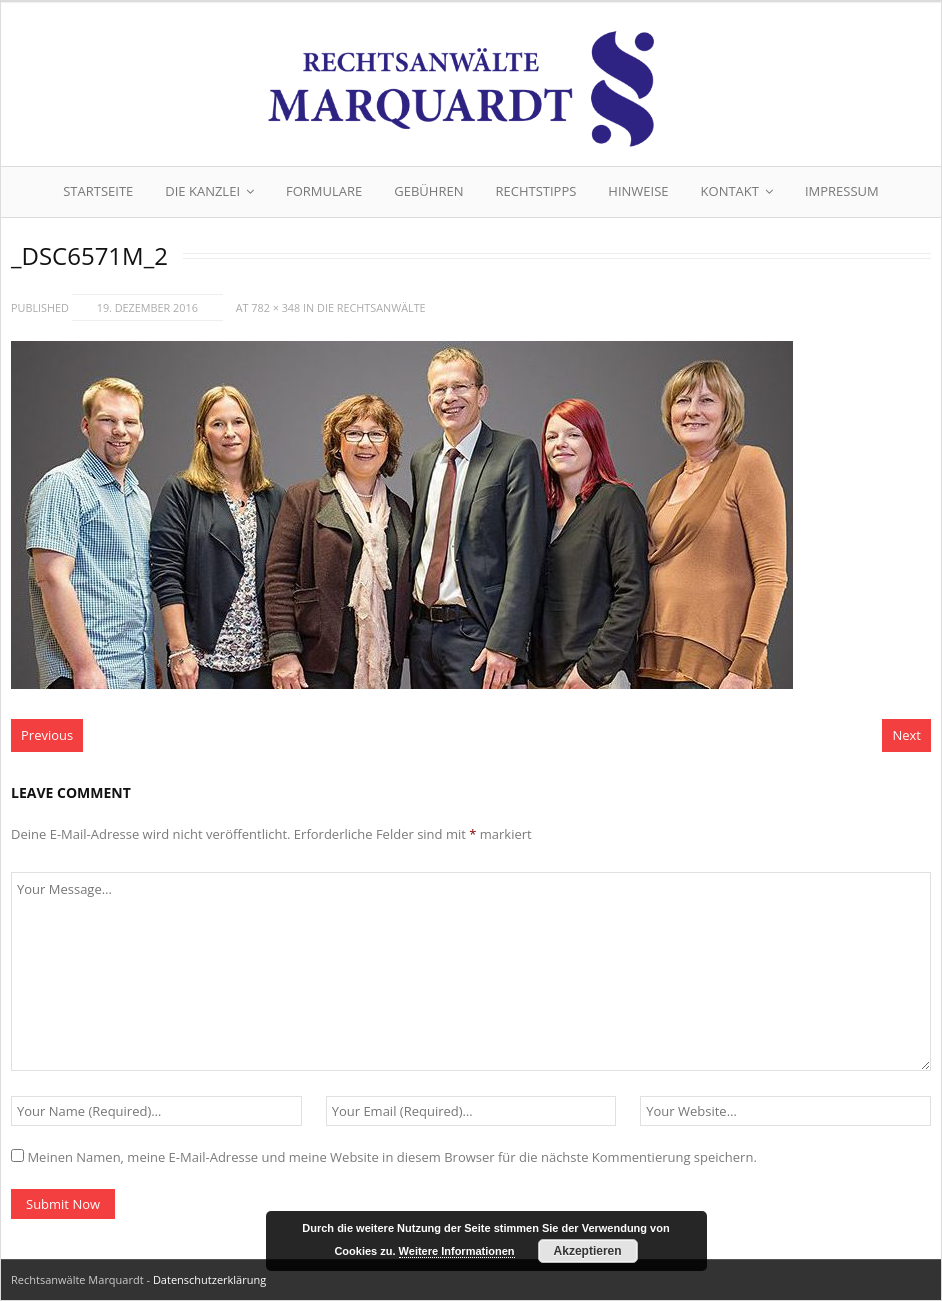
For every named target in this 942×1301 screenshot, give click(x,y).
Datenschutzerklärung (209, 1279)
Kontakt (730, 191)
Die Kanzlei (202, 191)
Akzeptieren (588, 1251)
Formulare (324, 191)
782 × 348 (275, 307)
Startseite (98, 191)
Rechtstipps (535, 191)
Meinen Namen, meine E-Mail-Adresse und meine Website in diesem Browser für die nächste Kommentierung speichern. (391, 1157)
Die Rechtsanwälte (371, 307)
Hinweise (638, 191)
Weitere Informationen (457, 1251)
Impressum (842, 191)
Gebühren (428, 191)
